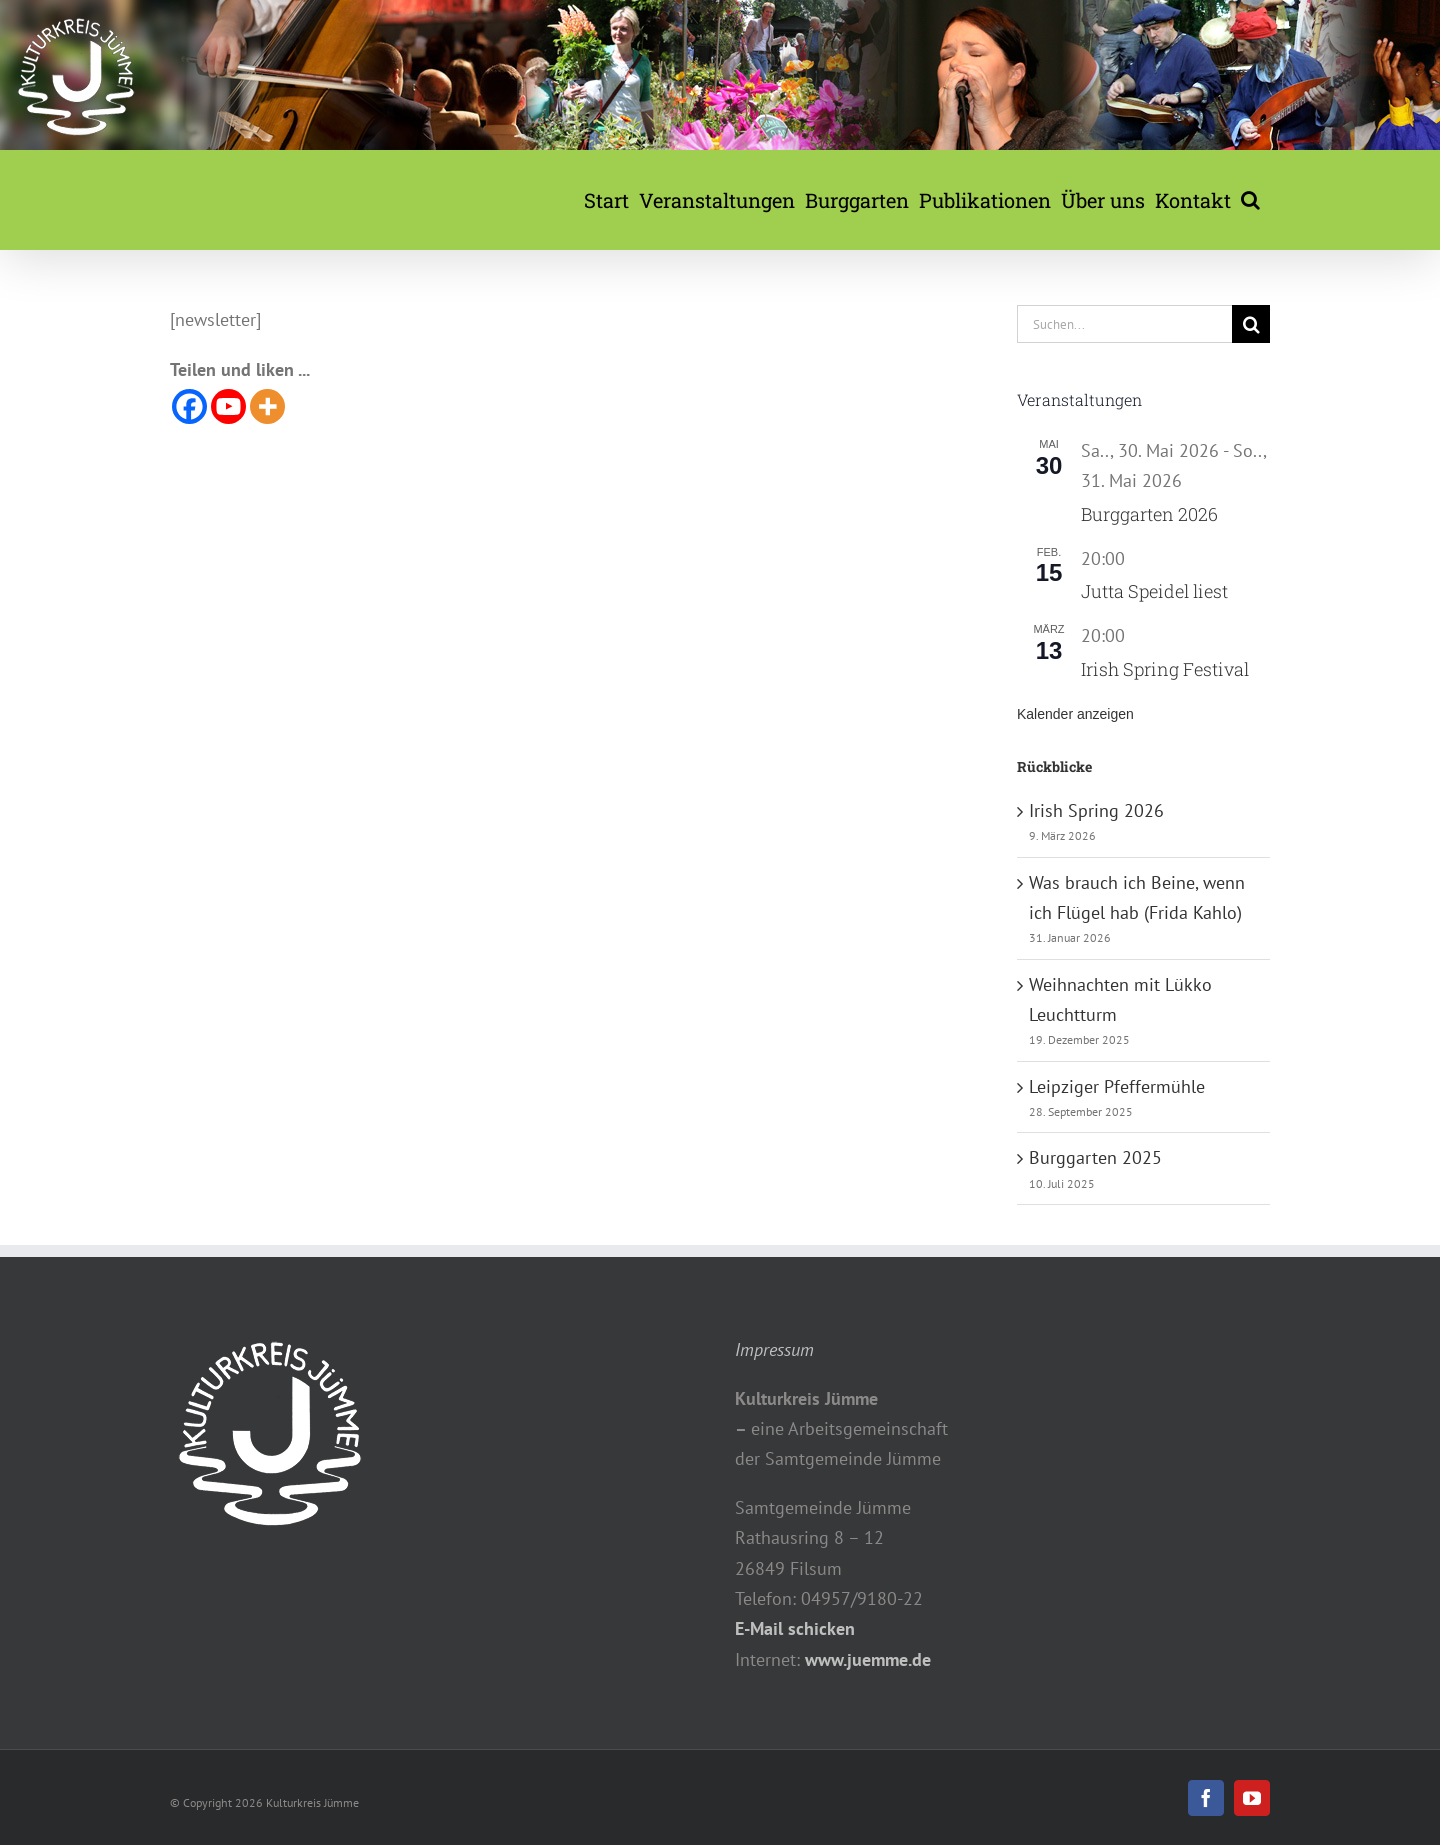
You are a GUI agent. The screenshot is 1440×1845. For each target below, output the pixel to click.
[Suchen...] (1124, 324)
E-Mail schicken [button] (795, 1628)
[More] (267, 406)
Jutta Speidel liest (1154, 591)
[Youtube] (228, 406)
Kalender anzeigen (1075, 714)
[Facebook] (189, 406)
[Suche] (1251, 324)
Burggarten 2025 (1095, 1157)
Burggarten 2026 (1149, 514)
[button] (1250, 200)
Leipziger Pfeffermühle (1117, 1086)
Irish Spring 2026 (1096, 810)
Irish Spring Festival (1165, 669)
